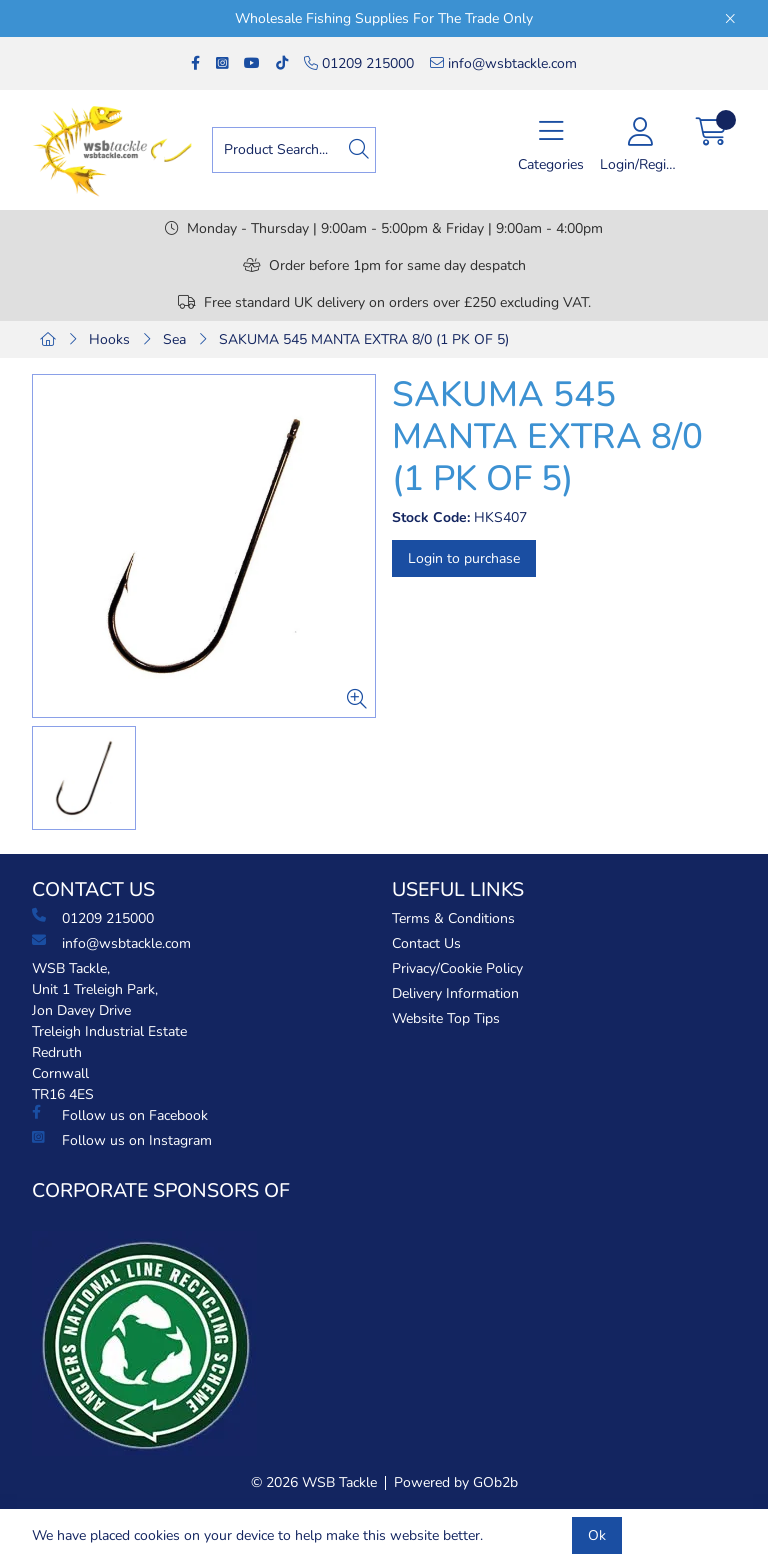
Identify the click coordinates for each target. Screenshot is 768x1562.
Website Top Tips (446, 1018)
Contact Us (426, 943)
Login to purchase (464, 558)
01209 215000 (359, 63)
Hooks (109, 339)
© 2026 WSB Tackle (314, 1482)
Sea (174, 339)
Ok (597, 1535)
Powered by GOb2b (456, 1482)
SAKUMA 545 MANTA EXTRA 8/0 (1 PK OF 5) (364, 339)
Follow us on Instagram (122, 1140)
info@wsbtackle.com (503, 63)
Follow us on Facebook (120, 1115)
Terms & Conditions (453, 918)
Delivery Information (455, 993)
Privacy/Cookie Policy (457, 968)
